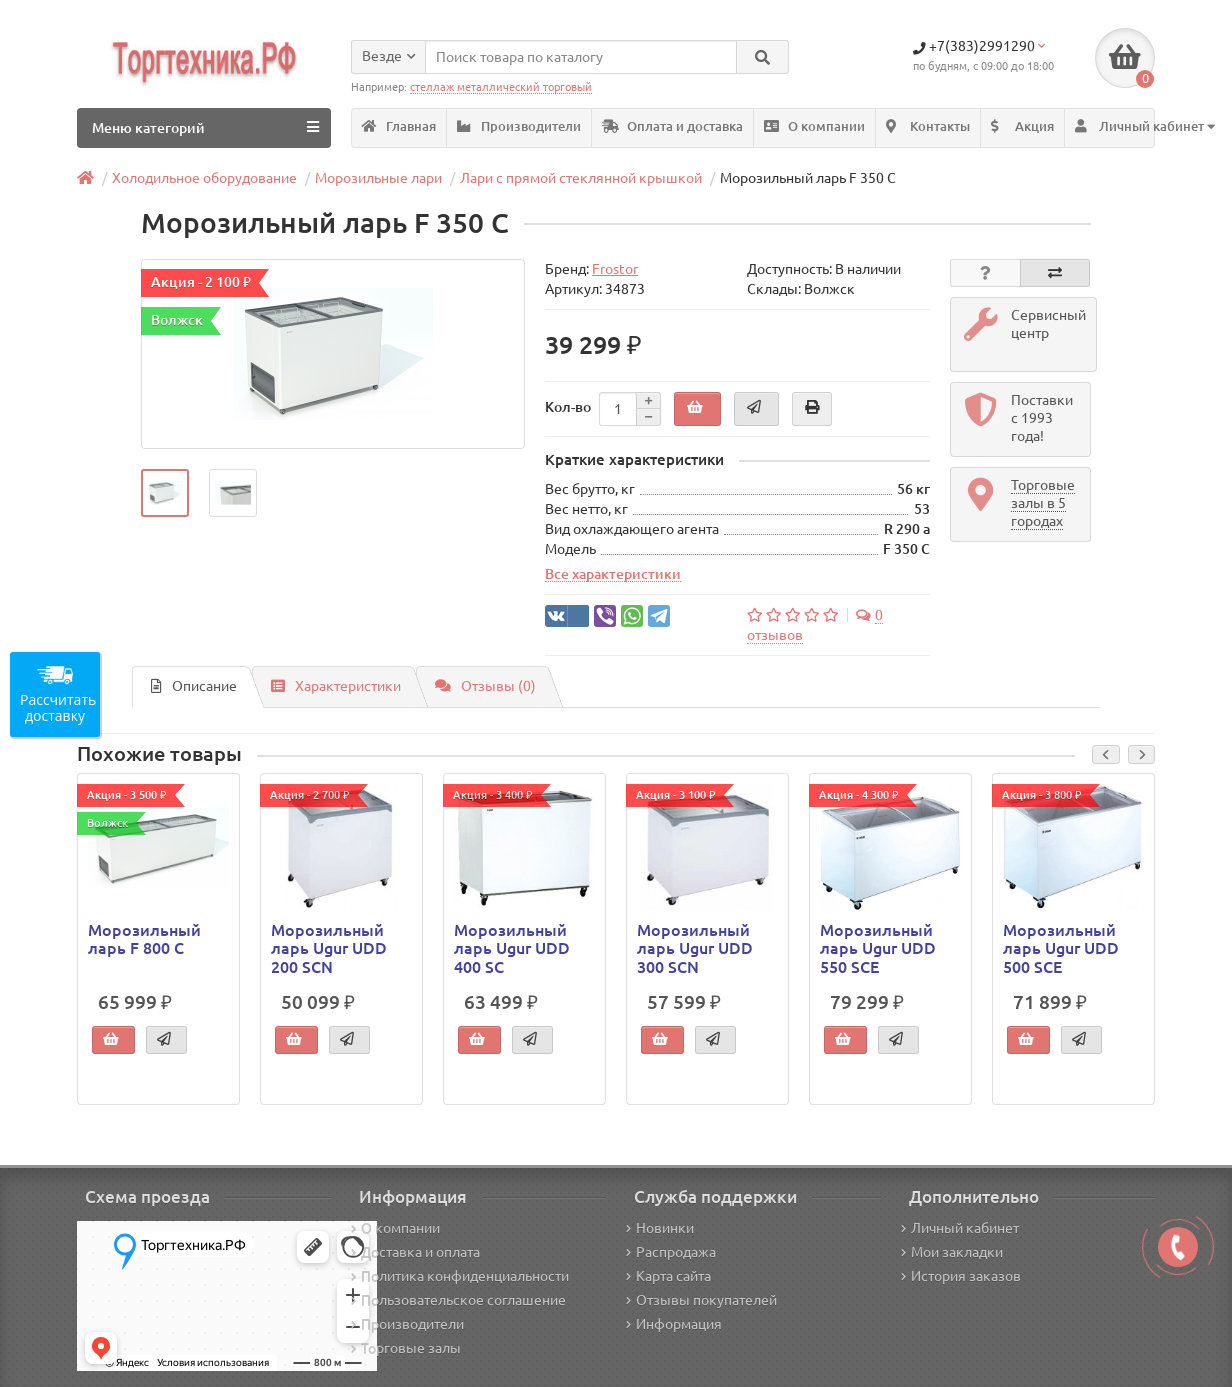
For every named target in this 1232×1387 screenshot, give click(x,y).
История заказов (961, 1276)
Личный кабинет (960, 1228)
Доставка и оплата (415, 1252)
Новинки (660, 1228)
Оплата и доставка (672, 126)
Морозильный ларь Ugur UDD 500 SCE (1061, 948)
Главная (399, 126)
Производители (519, 126)
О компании (814, 126)
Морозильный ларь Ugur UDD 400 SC (512, 948)
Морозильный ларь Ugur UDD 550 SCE (878, 948)
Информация (674, 1324)
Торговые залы (406, 1348)
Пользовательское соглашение (458, 1300)
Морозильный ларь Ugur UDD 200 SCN (329, 948)
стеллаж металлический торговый (501, 87)
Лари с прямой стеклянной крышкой (581, 178)
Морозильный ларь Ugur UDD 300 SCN (695, 948)
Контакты (928, 126)
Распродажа (671, 1252)
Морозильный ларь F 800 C (144, 939)
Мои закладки (952, 1252)
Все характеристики (613, 574)
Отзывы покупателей (701, 1300)
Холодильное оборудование (204, 178)
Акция (1022, 126)
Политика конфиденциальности (460, 1276)
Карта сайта (668, 1276)
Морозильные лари (378, 178)
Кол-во (568, 407)
